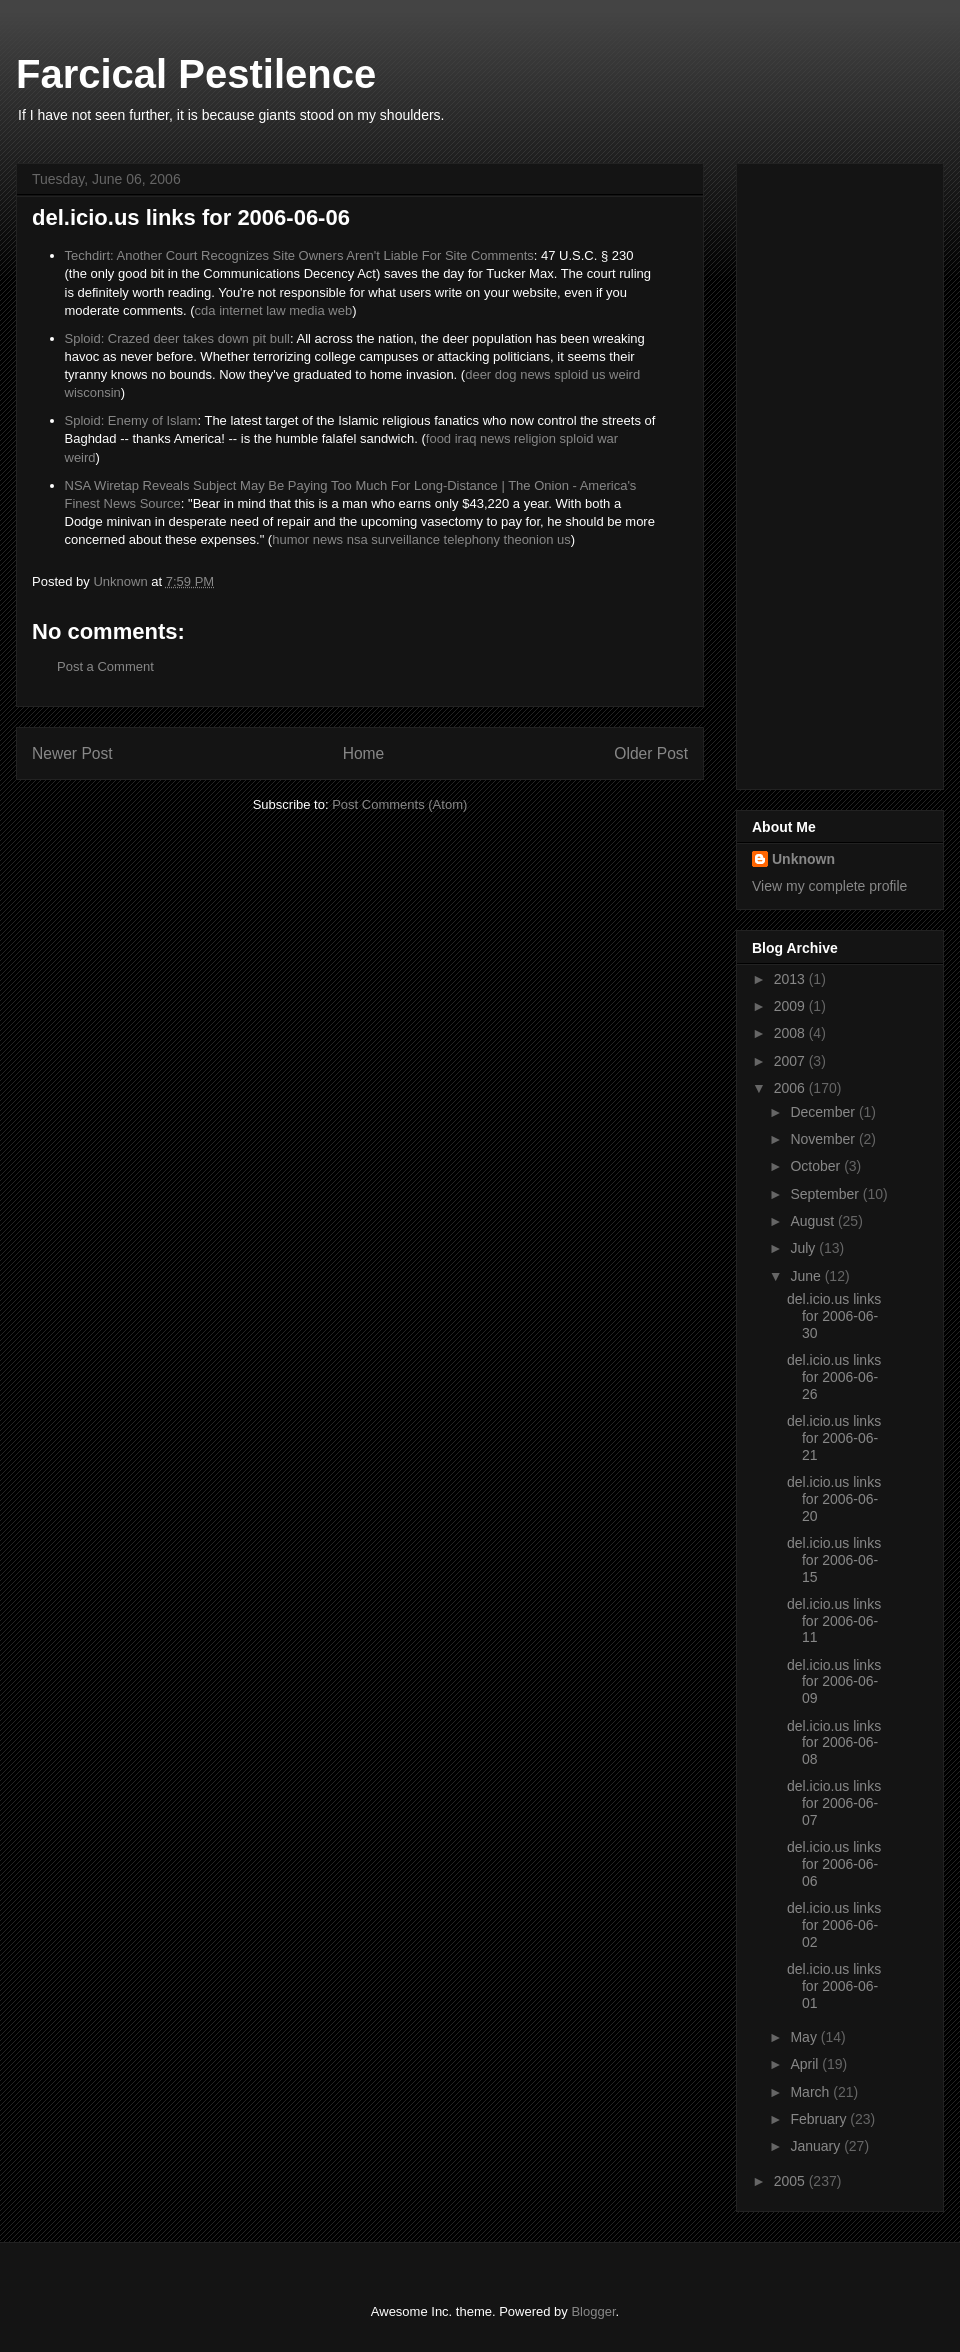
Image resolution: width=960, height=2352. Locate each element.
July (804, 1248)
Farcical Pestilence (196, 74)
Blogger (593, 2311)
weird (624, 374)
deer (478, 374)
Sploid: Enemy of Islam (131, 420)
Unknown (803, 859)
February (820, 2119)
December (824, 1112)
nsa (357, 539)
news (535, 374)
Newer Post (72, 753)
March (811, 2092)
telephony (472, 539)
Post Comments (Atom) (399, 804)
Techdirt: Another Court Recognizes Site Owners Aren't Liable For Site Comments (299, 255)
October (817, 1166)
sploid (571, 374)
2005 (791, 2181)
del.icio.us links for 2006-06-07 (834, 1803)
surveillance (405, 539)
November (824, 1139)
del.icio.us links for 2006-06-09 (834, 1682)
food (438, 438)
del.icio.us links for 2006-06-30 (834, 1316)
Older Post (651, 753)
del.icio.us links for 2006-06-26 (834, 1377)
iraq (466, 438)
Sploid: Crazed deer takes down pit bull (177, 338)
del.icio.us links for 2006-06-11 (834, 1621)
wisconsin (93, 392)
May (805, 2037)
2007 (791, 1061)
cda (205, 310)
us (599, 374)
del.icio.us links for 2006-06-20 (834, 1499)
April (806, 2064)
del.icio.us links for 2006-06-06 (834, 1864)
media (306, 310)
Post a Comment (105, 666)
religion (535, 438)
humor (290, 539)
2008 (791, 1033)
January (817, 2146)
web (340, 310)
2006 (791, 1088)
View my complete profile (829, 886)
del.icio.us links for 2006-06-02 (834, 1925)
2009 (791, 1006)
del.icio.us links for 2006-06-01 (834, 1986)
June (807, 1276)
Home (364, 753)
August (813, 1221)
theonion (529, 539)
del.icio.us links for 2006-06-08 (834, 1743)
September (826, 1194)
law (276, 310)
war (607, 438)
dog (506, 374)
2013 (791, 979)
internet (240, 310)
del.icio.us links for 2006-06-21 (834, 1438)
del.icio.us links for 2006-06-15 (834, 1560)
